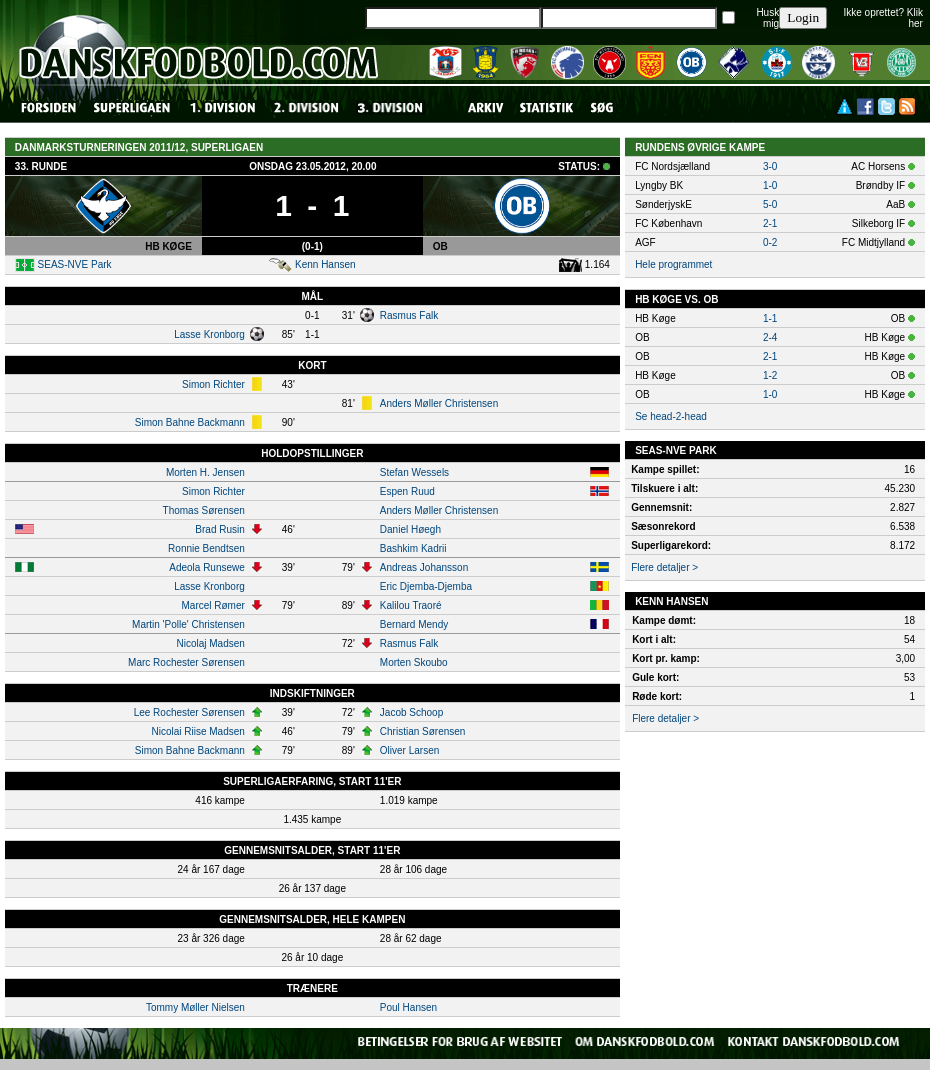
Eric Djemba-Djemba (426, 586)
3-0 (770, 166)
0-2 (770, 242)
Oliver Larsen (409, 750)
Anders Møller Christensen (439, 403)
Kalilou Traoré (411, 605)
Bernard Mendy (414, 624)
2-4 (770, 337)
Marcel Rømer (212, 605)
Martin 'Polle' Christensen (188, 624)
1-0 (770, 185)
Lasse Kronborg (209, 334)
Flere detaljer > (664, 567)
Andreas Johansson (424, 567)
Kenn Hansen (325, 264)
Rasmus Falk (409, 315)
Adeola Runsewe (207, 567)
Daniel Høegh (410, 529)
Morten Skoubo (414, 662)
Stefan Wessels (414, 472)
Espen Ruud (407, 491)
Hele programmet (673, 264)
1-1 (770, 318)
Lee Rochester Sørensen (189, 712)
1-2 (770, 375)
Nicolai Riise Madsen (197, 731)
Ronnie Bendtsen (206, 548)
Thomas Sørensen (204, 510)
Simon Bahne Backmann (190, 422)
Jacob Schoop (411, 712)
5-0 (770, 204)
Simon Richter (213, 384)
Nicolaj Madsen (210, 643)
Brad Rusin (219, 529)
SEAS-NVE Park (75, 264)
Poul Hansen (408, 1007)
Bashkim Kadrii (413, 548)
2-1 (770, 223)
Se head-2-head (671, 416)
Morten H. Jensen (205, 472)
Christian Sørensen (423, 731)
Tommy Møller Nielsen (195, 1007)
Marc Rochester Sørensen (186, 662)
